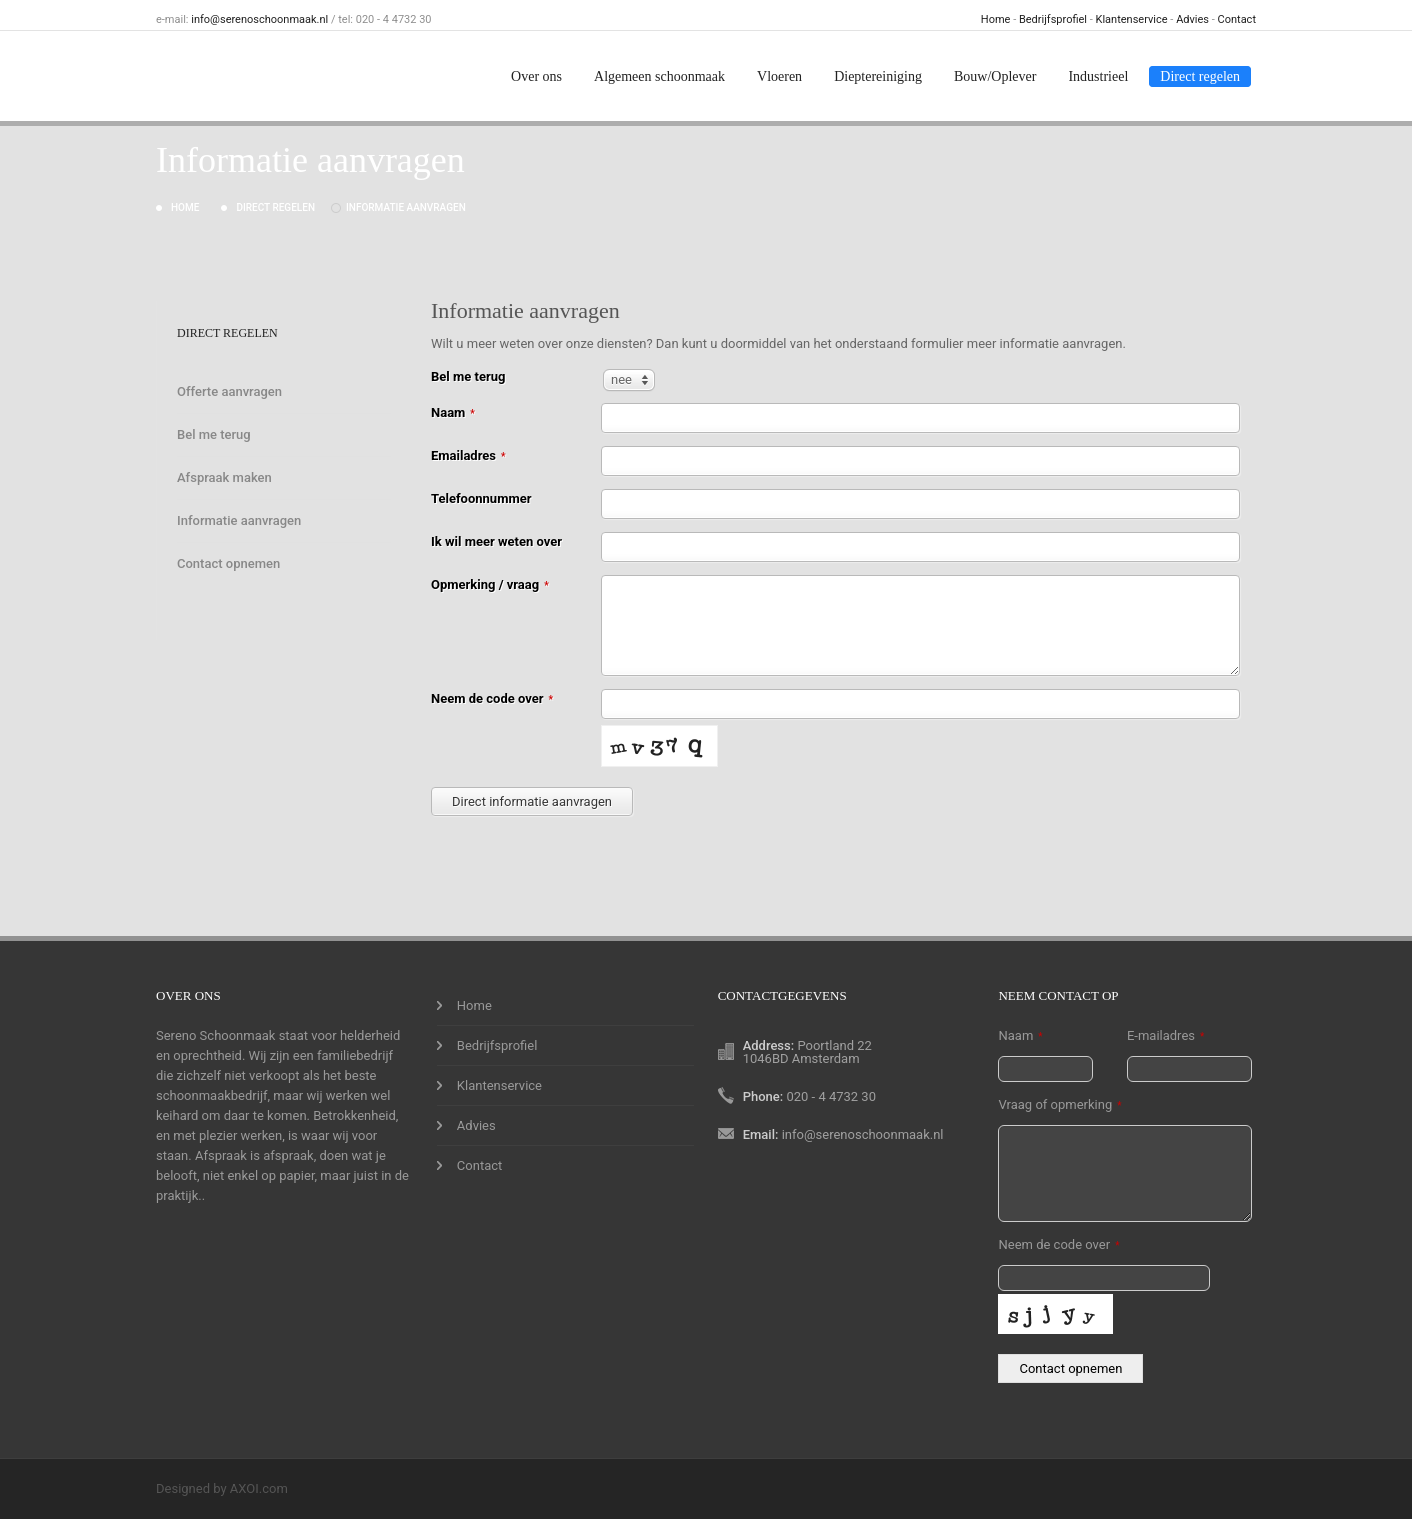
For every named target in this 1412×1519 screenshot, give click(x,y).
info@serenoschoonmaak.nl (259, 19)
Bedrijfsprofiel (1053, 19)
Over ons (536, 76)
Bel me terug (214, 434)
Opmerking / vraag (490, 584)
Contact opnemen (228, 563)
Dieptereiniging (878, 76)
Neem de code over (492, 698)
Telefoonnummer (481, 498)
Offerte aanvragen (229, 391)
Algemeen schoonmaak (659, 76)
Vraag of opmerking (1059, 1104)
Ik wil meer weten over (496, 541)
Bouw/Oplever (995, 76)
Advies (1192, 19)
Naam (453, 412)
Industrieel (1098, 76)
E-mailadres (1165, 1035)
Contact (1237, 19)
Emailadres (468, 455)
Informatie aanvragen (406, 207)
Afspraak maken (224, 477)
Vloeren (779, 76)
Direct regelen (1200, 76)
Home (996, 19)
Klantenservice (1132, 19)
